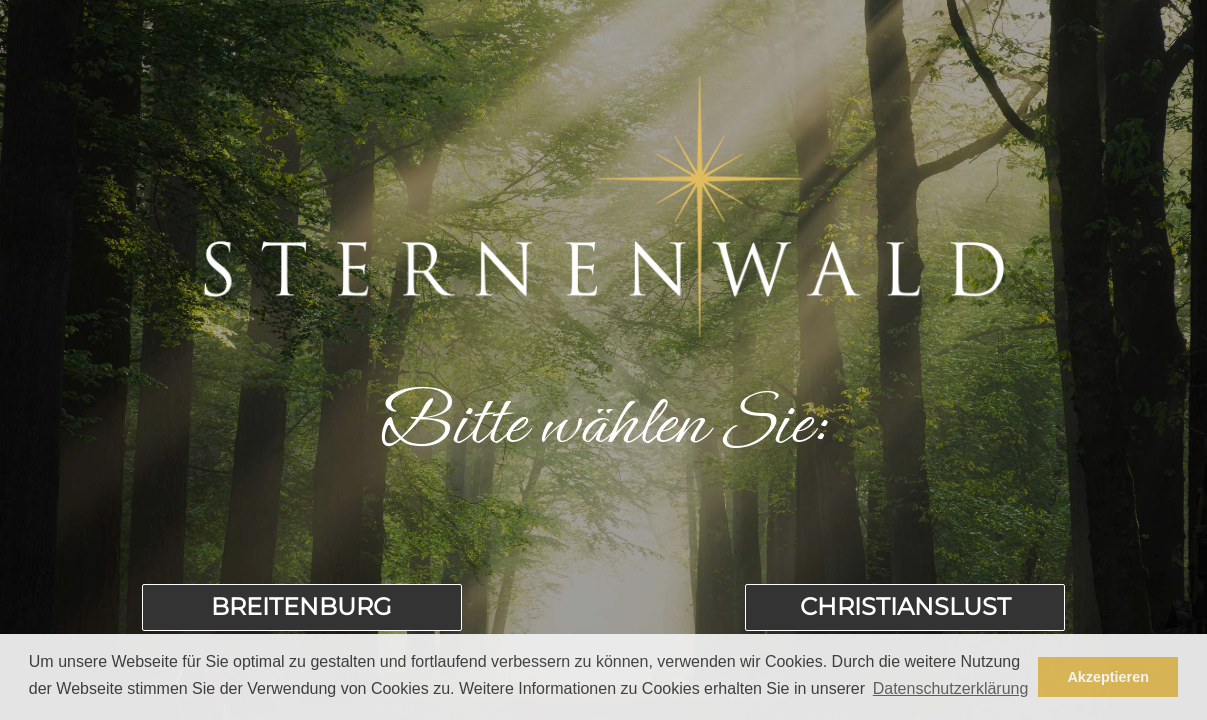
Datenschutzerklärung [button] (951, 688)
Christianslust (905, 606)
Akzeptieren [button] (1108, 677)
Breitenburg (301, 606)
